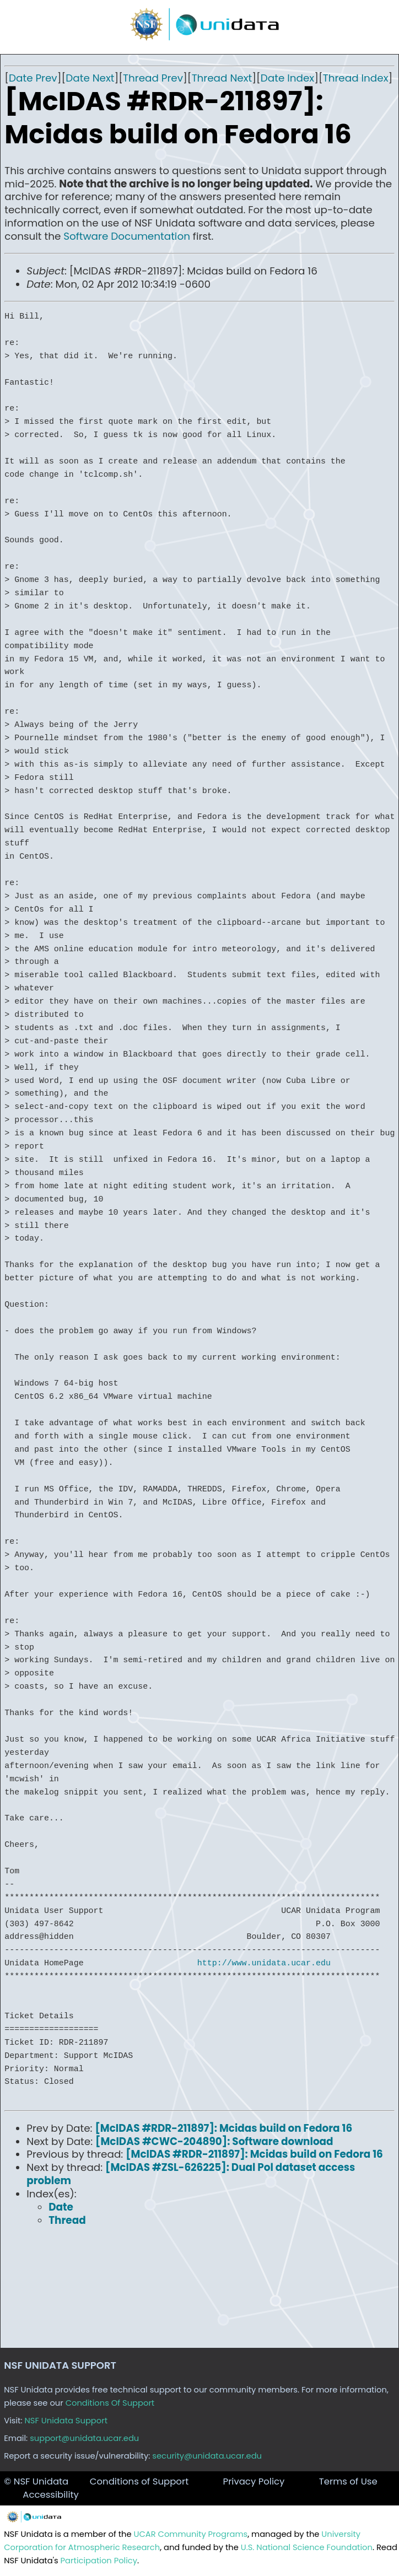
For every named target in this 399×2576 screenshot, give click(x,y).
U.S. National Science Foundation (307, 2547)
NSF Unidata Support (66, 2420)
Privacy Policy (254, 2481)
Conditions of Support (139, 2481)
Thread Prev (153, 78)
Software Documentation (126, 236)
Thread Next (222, 78)
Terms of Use (348, 2481)
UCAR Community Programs (191, 2534)
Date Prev (33, 78)
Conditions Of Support (110, 2402)
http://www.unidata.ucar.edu (264, 1963)
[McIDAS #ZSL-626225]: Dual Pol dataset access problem (190, 2173)
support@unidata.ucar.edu (84, 2438)
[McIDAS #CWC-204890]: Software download (214, 2141)
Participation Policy (99, 2560)
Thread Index (356, 78)
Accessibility (51, 2494)
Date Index (287, 78)
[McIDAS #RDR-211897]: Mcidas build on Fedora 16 (223, 2128)
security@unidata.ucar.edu (207, 2455)
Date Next (90, 78)
